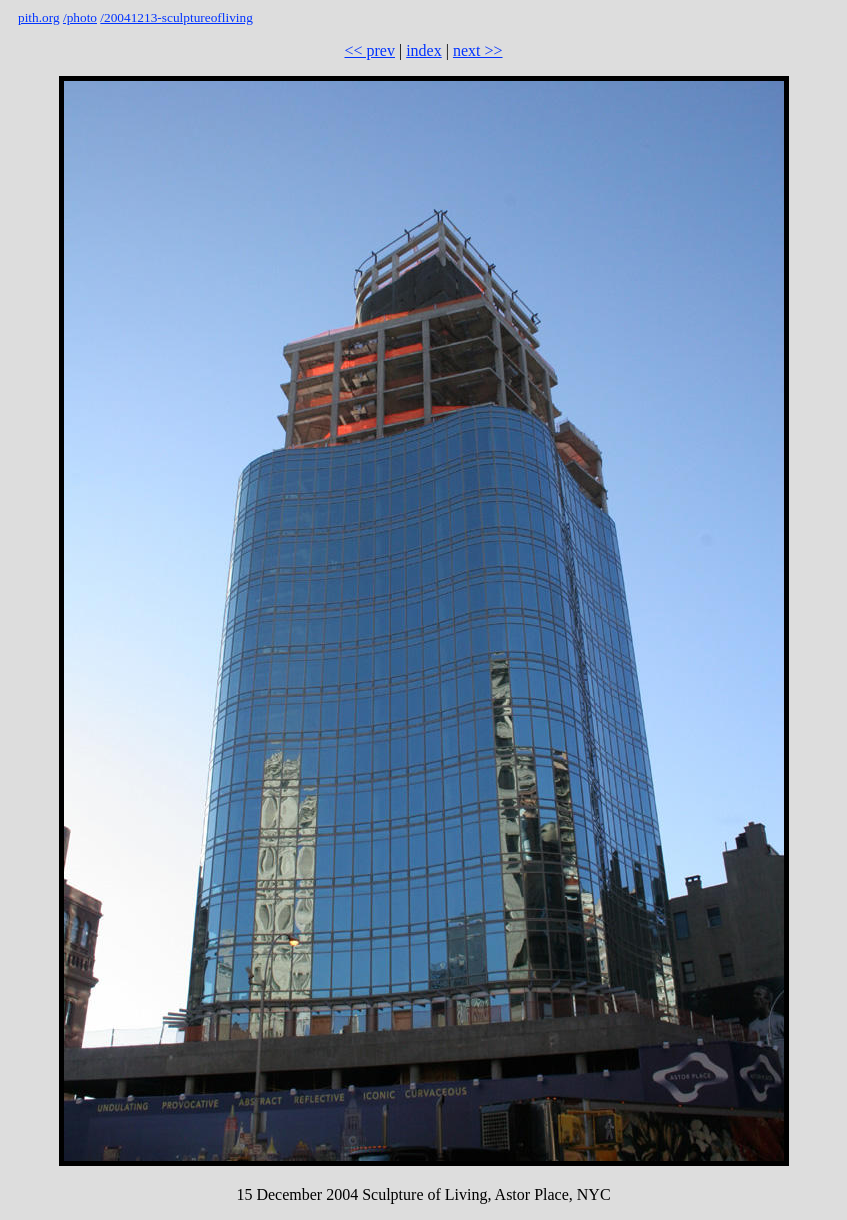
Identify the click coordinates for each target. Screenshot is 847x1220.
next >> (478, 50)
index (424, 50)
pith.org (39, 17)
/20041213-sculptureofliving (176, 17)
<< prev (369, 50)
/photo (80, 17)
